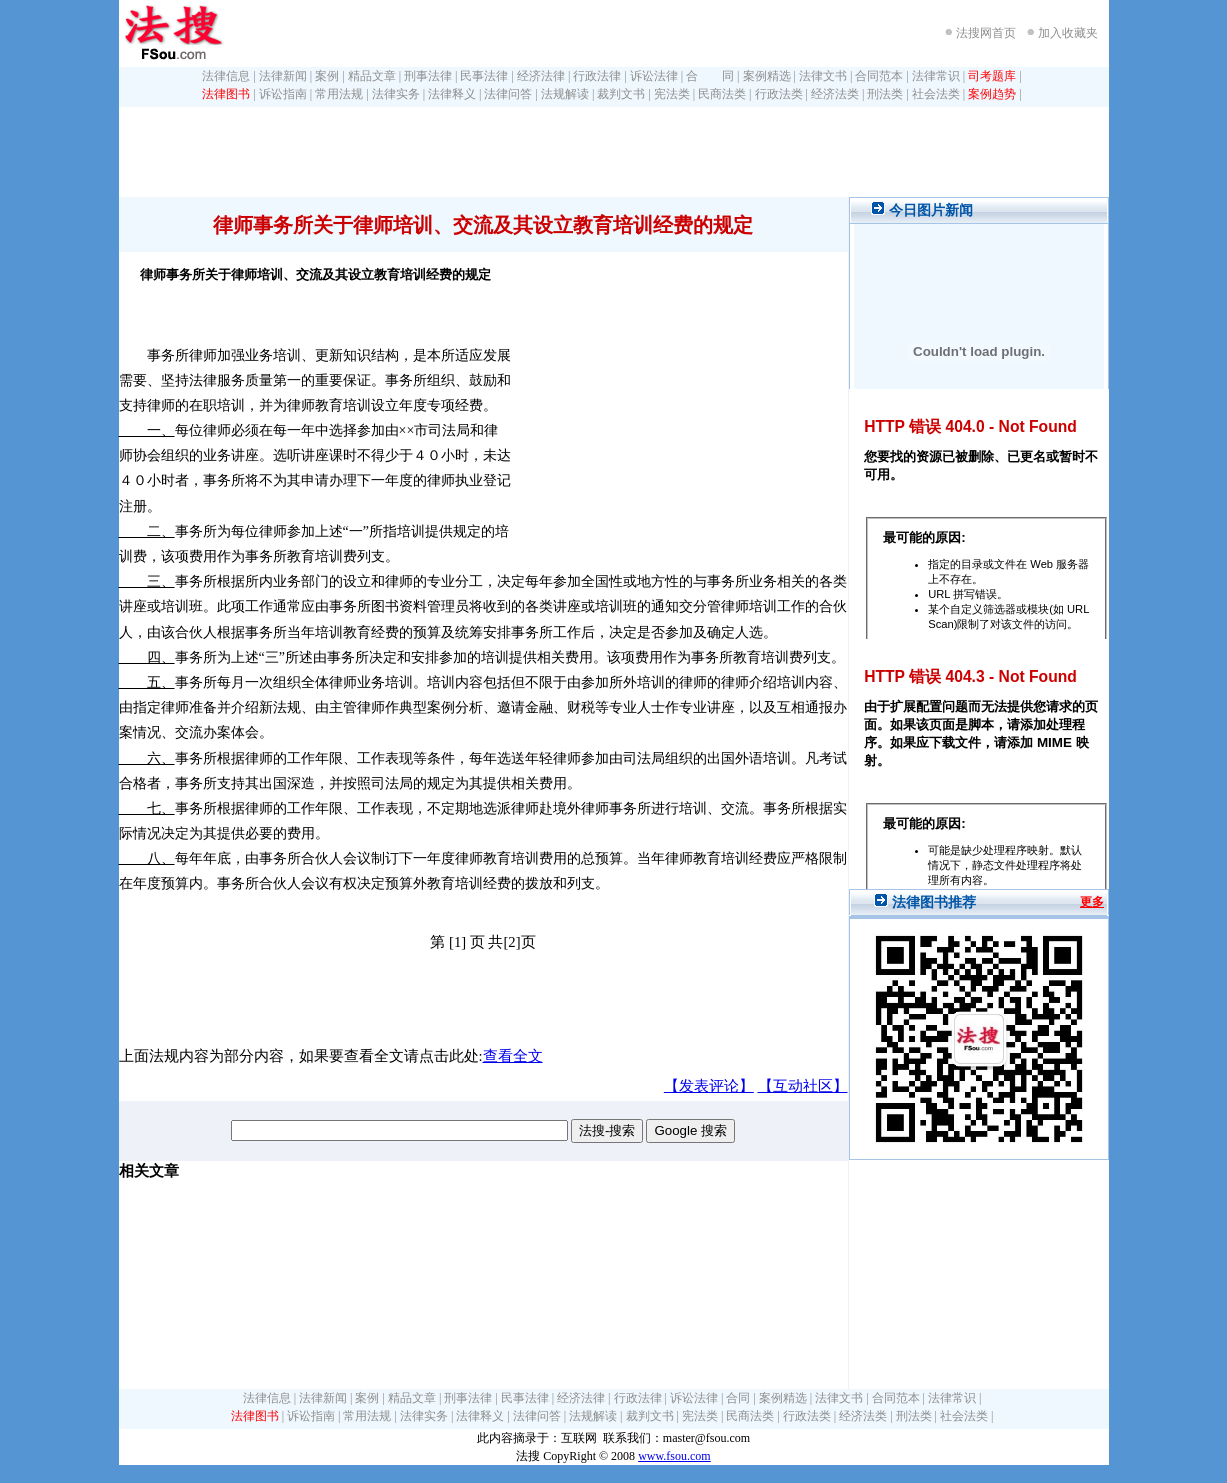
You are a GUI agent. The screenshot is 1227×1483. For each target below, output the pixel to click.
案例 (327, 76)
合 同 (710, 76)
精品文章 (372, 76)
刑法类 (885, 94)
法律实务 (396, 94)
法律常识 (936, 76)
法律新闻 (283, 76)
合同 (738, 1398)
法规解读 (565, 94)
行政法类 (779, 94)
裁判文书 (621, 94)
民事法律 (484, 76)
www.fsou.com (674, 1456)
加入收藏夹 (1068, 33)
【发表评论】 (709, 1086)
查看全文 (513, 1056)
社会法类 (936, 94)
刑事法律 (428, 76)
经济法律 (541, 76)
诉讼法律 (654, 76)
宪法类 (672, 94)
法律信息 (226, 76)
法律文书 (823, 76)
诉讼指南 (283, 94)
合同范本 (879, 76)
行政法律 (597, 76)
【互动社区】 (803, 1086)
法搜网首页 (986, 33)
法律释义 (452, 94)
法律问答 (508, 94)
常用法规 (339, 94)
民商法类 (722, 94)
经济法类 (835, 94)
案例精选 (767, 76)
